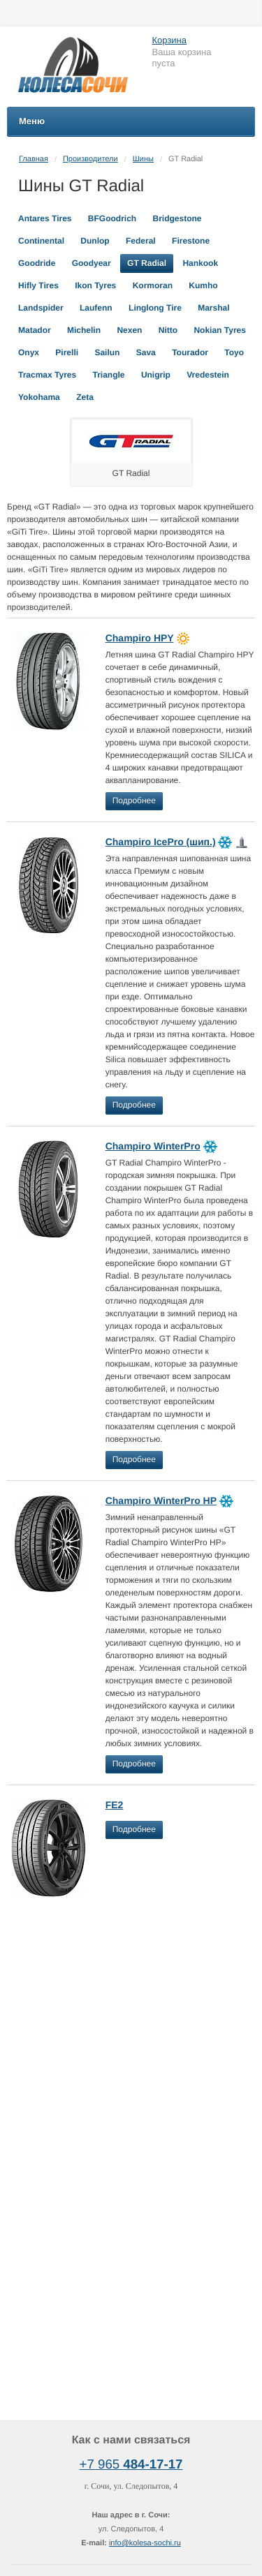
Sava (146, 352)
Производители (90, 159)
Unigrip (155, 375)
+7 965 (102, 2464)
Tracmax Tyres (47, 375)
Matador (34, 330)
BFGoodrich (112, 218)
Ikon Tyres (95, 285)
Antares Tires (44, 218)
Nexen (129, 330)
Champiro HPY (139, 637)
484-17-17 (152, 2464)
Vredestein (208, 375)
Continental (41, 241)
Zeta (85, 397)
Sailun (106, 352)
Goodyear (91, 263)
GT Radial (146, 263)
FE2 (114, 1804)
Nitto (168, 330)
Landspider (41, 308)
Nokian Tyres (219, 330)
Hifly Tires (38, 285)
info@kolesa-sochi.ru (145, 2543)
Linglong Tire (155, 308)
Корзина (169, 40)
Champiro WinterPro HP (161, 1500)
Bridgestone (177, 218)
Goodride (36, 263)
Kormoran (153, 285)
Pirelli (66, 352)
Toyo (234, 352)
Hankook (200, 263)
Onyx (28, 352)
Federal (141, 241)
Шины (143, 159)
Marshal (213, 308)
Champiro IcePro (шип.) (160, 841)
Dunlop (94, 241)
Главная (33, 159)
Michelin (84, 330)
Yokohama (39, 397)
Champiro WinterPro (153, 1146)
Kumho (203, 285)
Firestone (191, 241)
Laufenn (96, 308)
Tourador (190, 352)
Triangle (109, 375)
